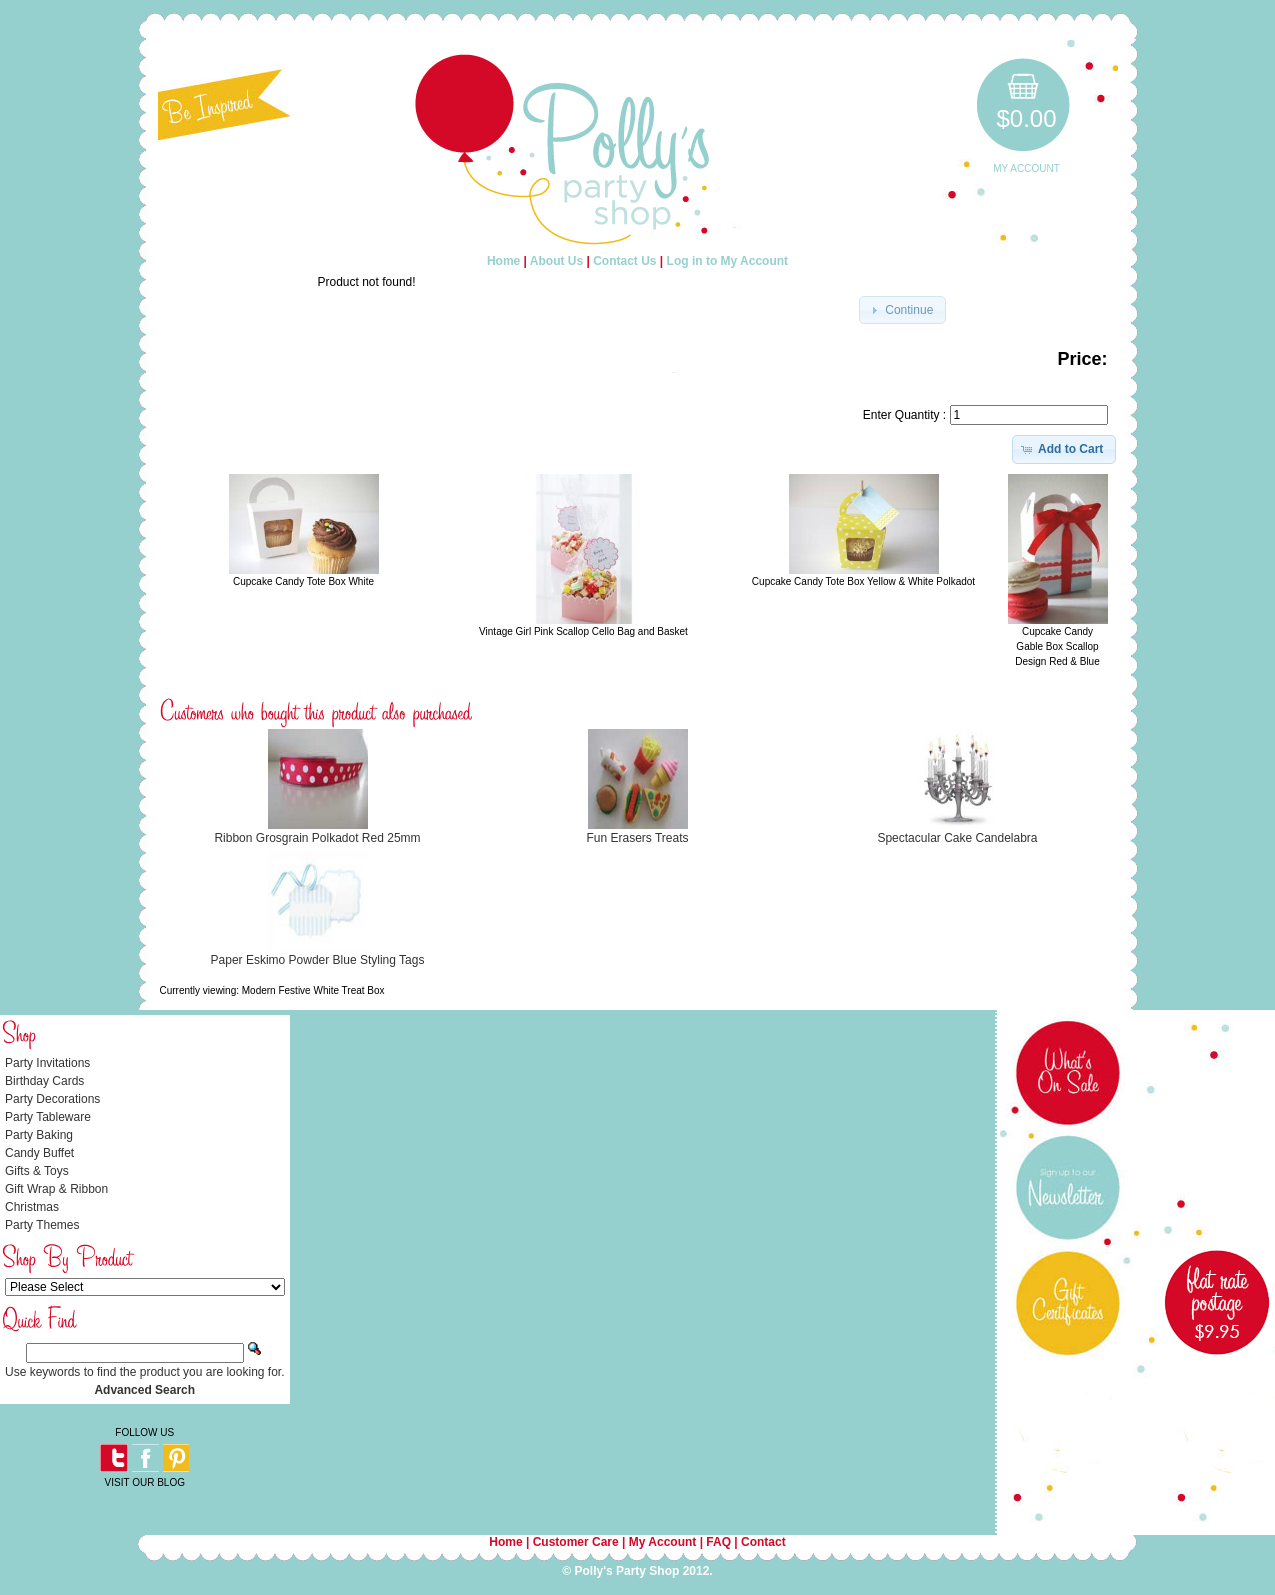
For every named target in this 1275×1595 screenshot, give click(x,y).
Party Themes (42, 1225)
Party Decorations (52, 1099)
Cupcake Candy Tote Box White (303, 581)
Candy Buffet (39, 1153)
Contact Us (624, 261)
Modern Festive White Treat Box (313, 990)
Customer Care (576, 1542)
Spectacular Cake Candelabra (957, 838)
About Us (556, 261)
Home (503, 261)
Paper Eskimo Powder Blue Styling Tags (318, 960)
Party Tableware (48, 1117)
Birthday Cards (44, 1081)
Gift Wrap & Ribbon (56, 1189)
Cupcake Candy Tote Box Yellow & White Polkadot (863, 581)
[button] (902, 310)
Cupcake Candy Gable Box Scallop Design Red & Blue (1057, 646)
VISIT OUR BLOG (145, 1482)
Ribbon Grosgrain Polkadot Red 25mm (317, 838)
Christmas (32, 1207)
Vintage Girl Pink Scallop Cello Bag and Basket (583, 631)
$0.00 (1026, 118)
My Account (1026, 168)
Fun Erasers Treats (637, 838)
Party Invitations (47, 1063)
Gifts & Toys (37, 1171)
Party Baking (39, 1135)
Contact (763, 1542)
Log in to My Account (728, 261)
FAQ (718, 1542)
